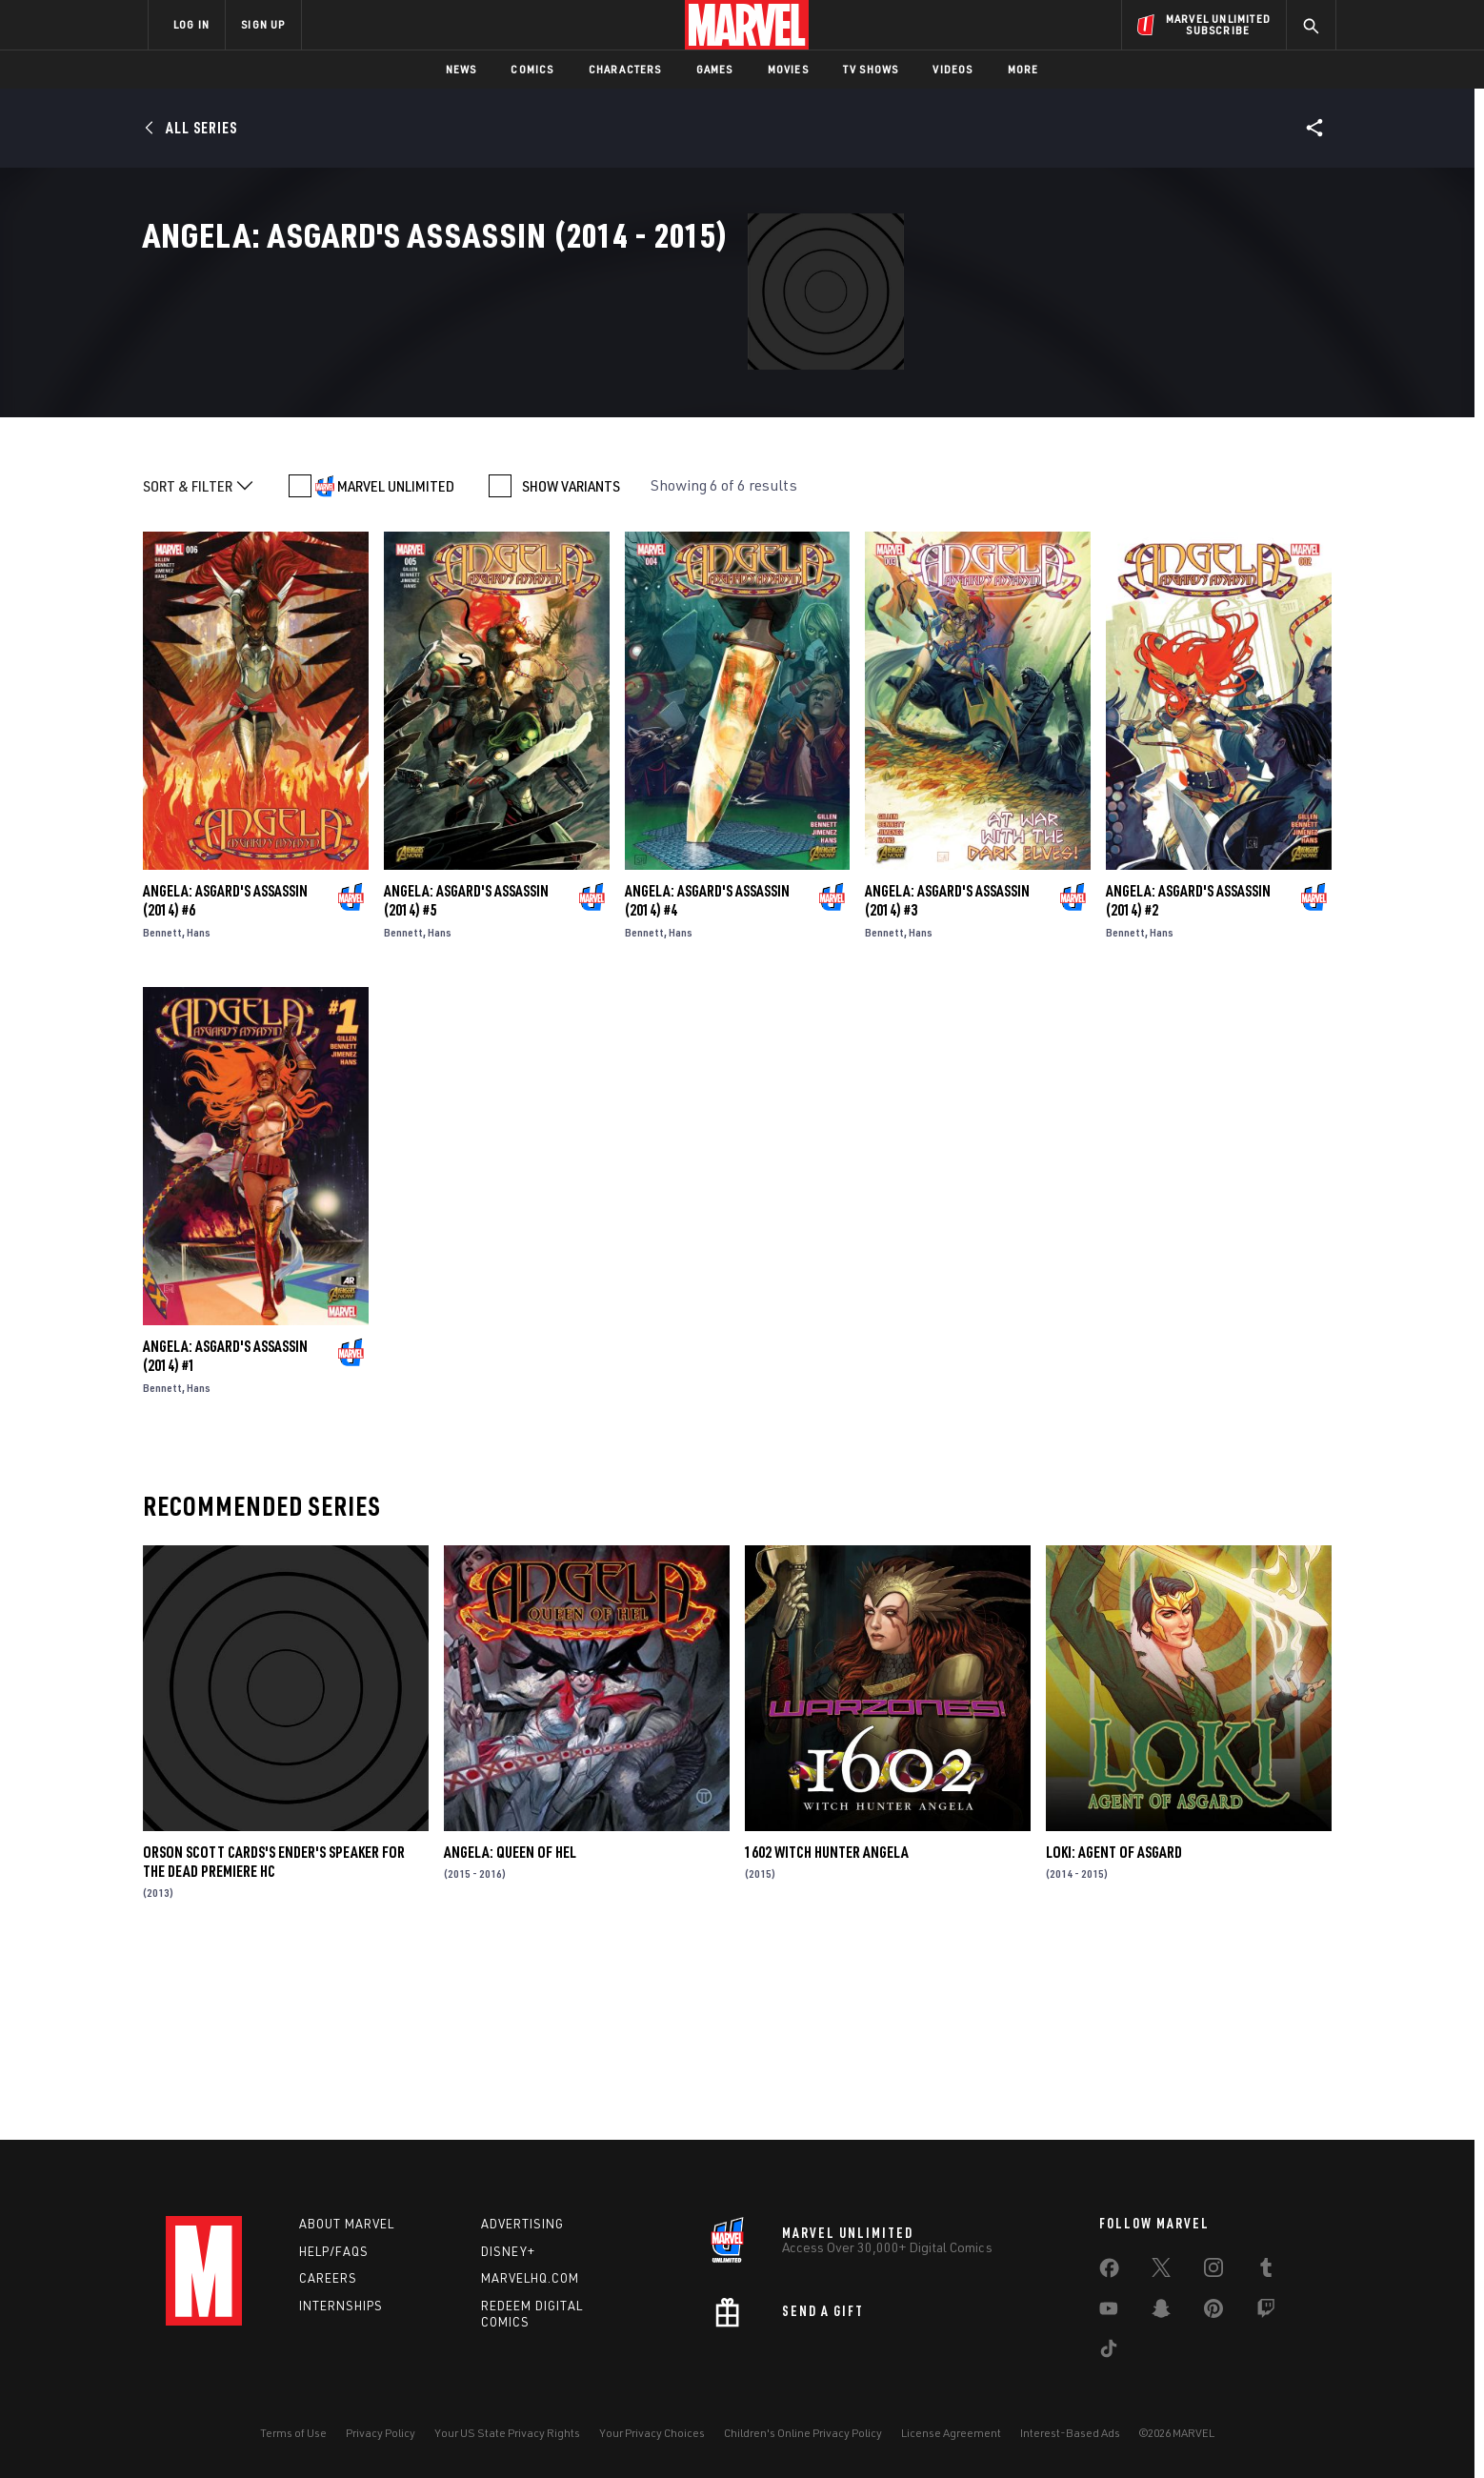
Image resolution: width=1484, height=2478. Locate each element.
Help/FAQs (334, 2251)
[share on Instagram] (1213, 2271)
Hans (199, 1109)
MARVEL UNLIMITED (395, 663)
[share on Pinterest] (1213, 2312)
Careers (328, 2278)
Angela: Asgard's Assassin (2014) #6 (225, 1077)
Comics (532, 69)
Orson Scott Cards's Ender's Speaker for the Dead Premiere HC (274, 2039)
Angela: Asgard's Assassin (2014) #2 (1188, 1077)
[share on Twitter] (1161, 2271)
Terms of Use (293, 2433)
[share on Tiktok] (1108, 2352)
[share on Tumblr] (1265, 2271)
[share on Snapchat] (1161, 2312)
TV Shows (871, 69)
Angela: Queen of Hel (510, 2029)
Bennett (162, 1109)
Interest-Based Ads (1070, 2433)
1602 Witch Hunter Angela (827, 2029)
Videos (953, 69)
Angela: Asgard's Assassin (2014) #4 (707, 1077)
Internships (341, 2305)
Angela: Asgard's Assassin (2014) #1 (225, 1533)
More (1023, 69)
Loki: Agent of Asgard (1114, 2029)
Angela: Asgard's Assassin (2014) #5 (466, 1077)
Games (714, 69)
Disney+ (508, 2251)
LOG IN (191, 24)
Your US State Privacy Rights (507, 2433)
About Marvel (346, 2223)
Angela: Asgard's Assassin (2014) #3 (947, 1077)
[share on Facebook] (1109, 2272)
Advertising (522, 2223)
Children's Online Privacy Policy (803, 2433)
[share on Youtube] (1108, 2312)
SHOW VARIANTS (571, 663)
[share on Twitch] (1265, 2312)
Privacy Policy (380, 2433)
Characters (625, 69)
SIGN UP (263, 24)
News (461, 69)
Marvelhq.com (530, 2278)
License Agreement (951, 2433)
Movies (788, 69)
